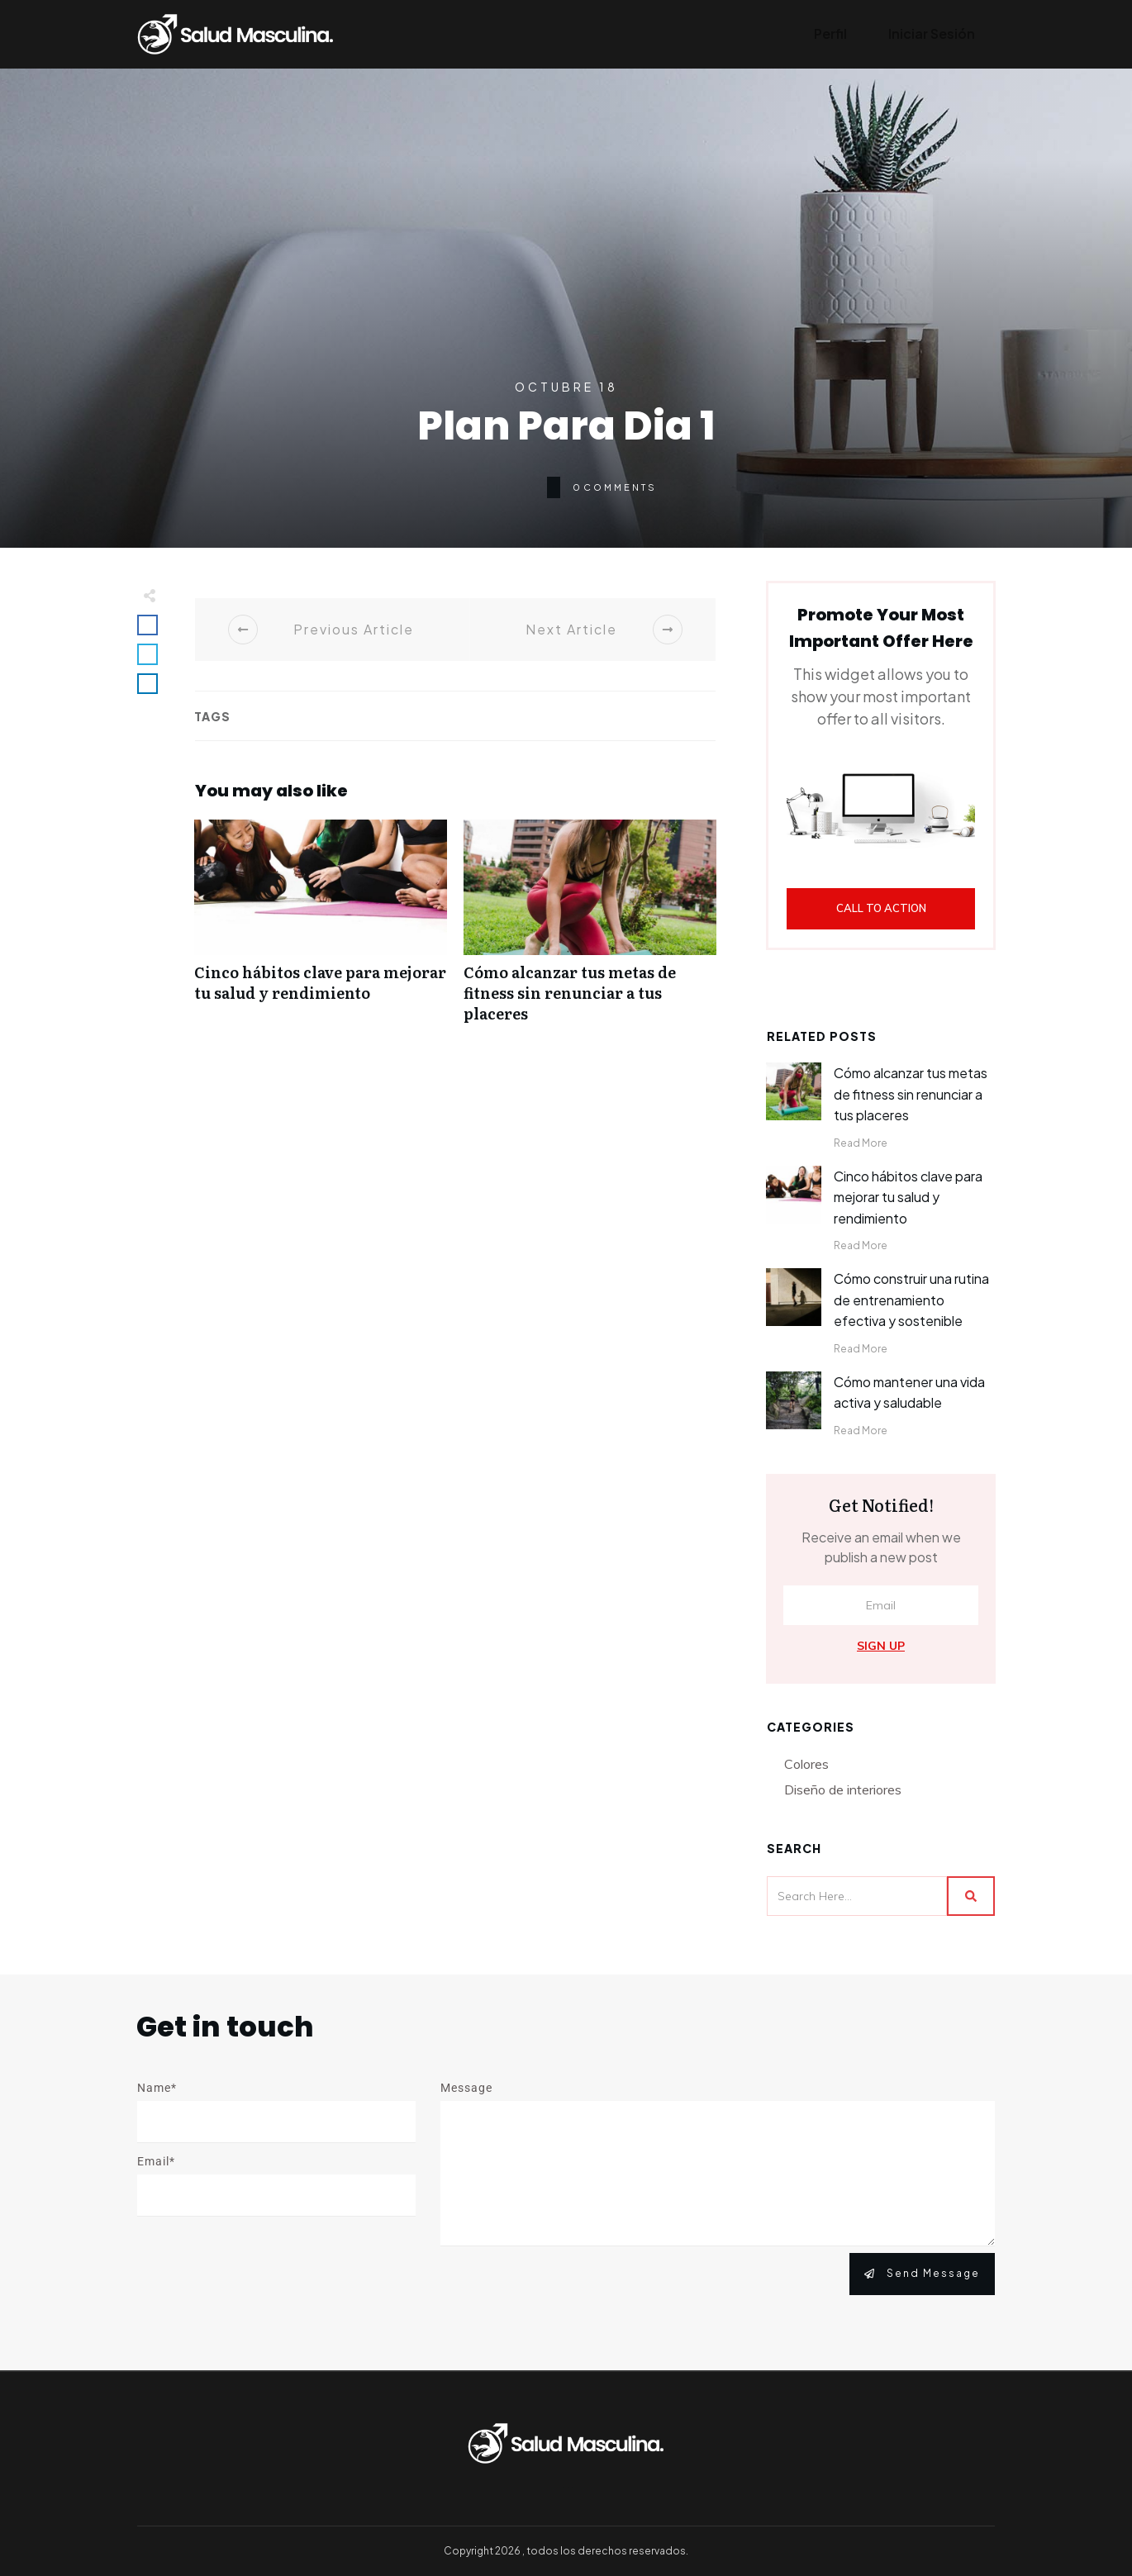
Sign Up (881, 1645)
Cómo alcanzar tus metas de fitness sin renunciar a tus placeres (590, 930)
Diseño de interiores (842, 1789)
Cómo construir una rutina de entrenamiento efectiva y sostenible (911, 1299)
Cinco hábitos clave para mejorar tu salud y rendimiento (320, 930)
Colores (806, 1764)
